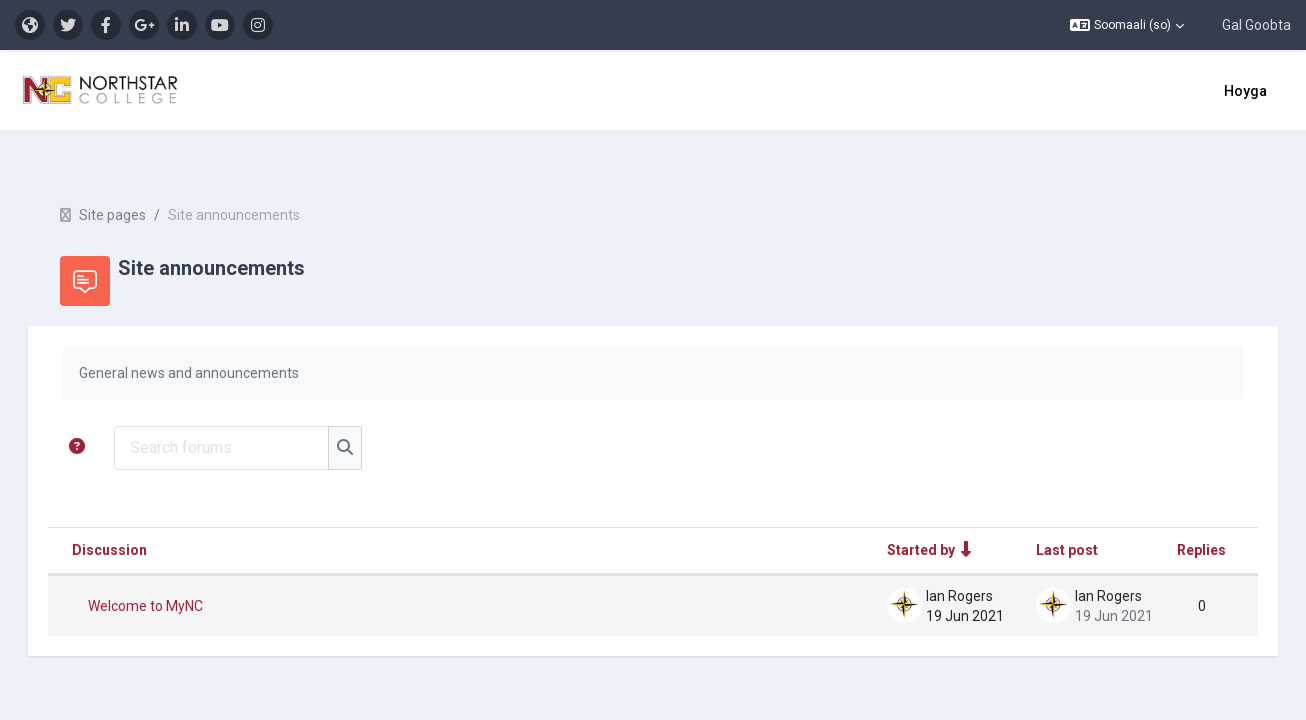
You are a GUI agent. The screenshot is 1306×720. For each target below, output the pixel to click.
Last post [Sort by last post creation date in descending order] (1039, 515)
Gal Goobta (1256, 25)
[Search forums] (249, 413)
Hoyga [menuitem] (1245, 91)
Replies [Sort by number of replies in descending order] (1173, 515)
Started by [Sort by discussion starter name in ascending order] (893, 515)
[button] (1127, 25)
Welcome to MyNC (173, 571)
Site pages (140, 180)
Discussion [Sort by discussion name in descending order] (137, 515)
